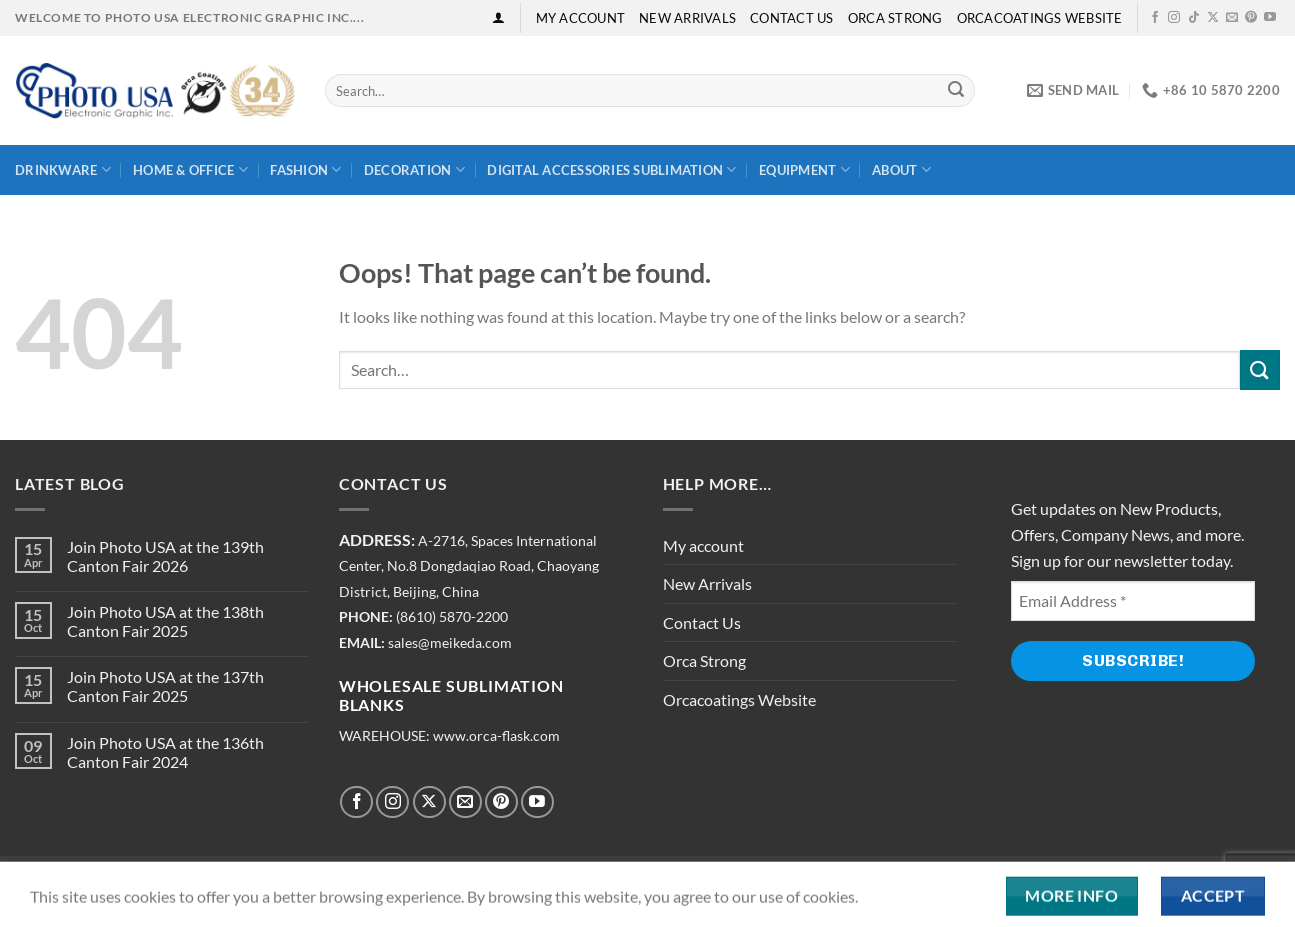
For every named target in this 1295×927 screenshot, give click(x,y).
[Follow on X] (1213, 18)
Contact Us (792, 18)
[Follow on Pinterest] (1251, 18)
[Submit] (956, 91)
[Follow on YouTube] (1270, 18)
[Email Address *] (1133, 601)
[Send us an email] (1232, 18)
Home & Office (190, 169)
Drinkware (63, 169)
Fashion (305, 169)
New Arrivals (687, 18)
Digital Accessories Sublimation (611, 169)
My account (581, 18)
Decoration (414, 169)
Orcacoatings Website (1040, 18)
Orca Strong (895, 18)
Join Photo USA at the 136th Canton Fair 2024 (165, 752)
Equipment (804, 169)
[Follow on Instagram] (1174, 18)
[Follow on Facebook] (1155, 18)
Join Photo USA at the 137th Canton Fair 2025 (165, 686)
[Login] (498, 17)
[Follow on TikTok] (1194, 18)
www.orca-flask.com (496, 736)
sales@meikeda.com (450, 643)
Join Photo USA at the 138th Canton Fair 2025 (165, 621)
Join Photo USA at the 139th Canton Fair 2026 (165, 556)
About (901, 169)
